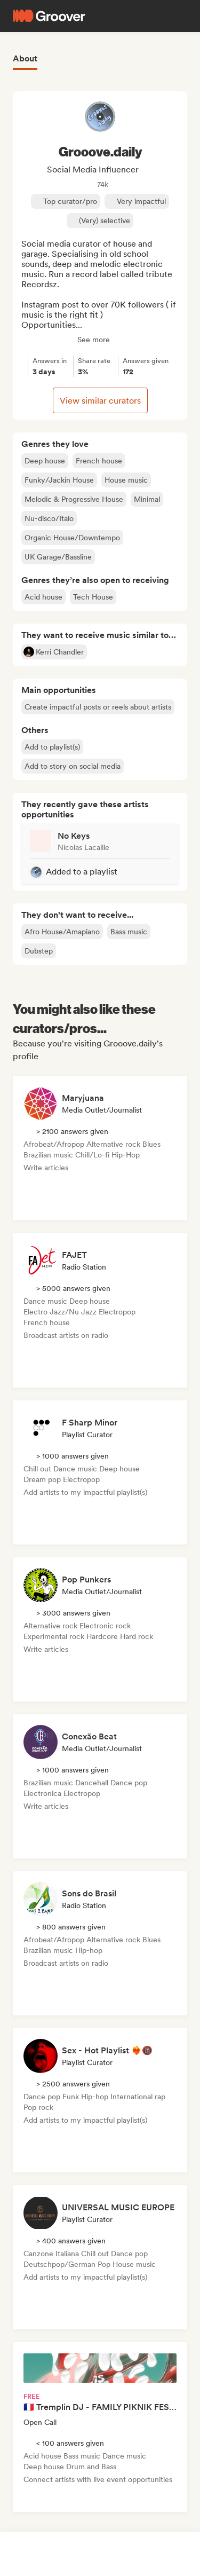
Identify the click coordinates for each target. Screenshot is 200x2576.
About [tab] (25, 58)
